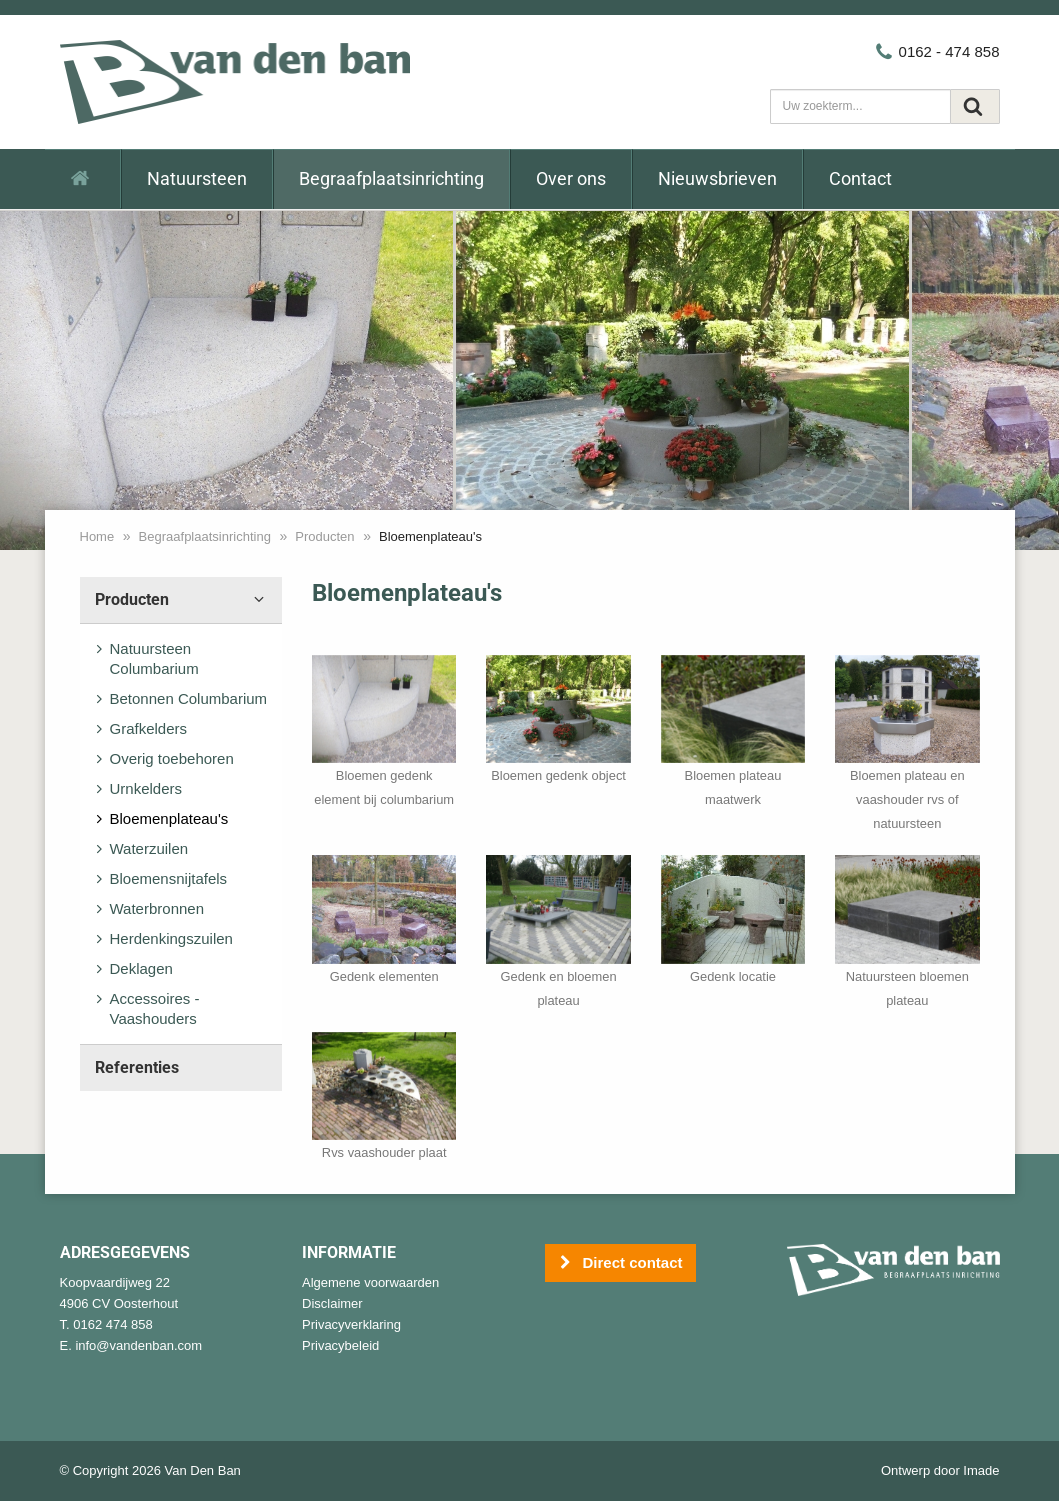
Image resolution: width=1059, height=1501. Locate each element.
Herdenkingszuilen (171, 938)
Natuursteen (197, 178)
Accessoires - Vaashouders (155, 1008)
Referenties (137, 1067)
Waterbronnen (157, 908)
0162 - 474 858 (937, 51)
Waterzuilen (149, 848)
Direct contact (620, 1263)
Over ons (571, 178)
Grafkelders (149, 728)
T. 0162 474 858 (106, 1324)
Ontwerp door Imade (940, 1470)
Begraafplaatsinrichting (391, 178)
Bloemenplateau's (169, 818)
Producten (324, 536)
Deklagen (141, 968)
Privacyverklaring (351, 1324)
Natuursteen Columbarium (154, 658)
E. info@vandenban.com (131, 1345)
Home (97, 536)
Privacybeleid (340, 1345)
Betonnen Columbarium (189, 698)
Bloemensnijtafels (169, 878)
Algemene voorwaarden (370, 1282)
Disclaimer (332, 1303)
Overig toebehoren (172, 758)
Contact (860, 178)
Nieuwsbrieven (717, 178)
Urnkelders (146, 788)
